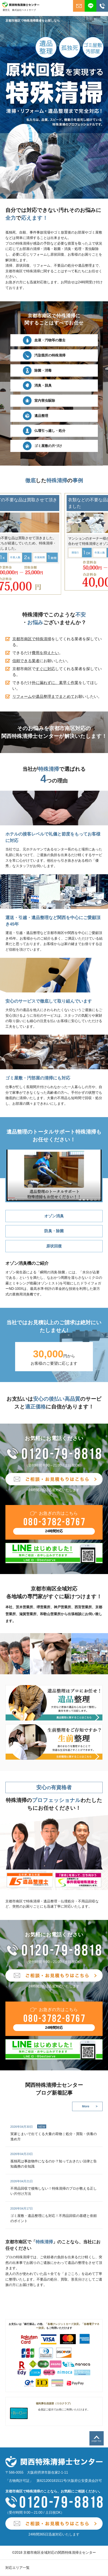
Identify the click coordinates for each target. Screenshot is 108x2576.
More (85, 2106)
